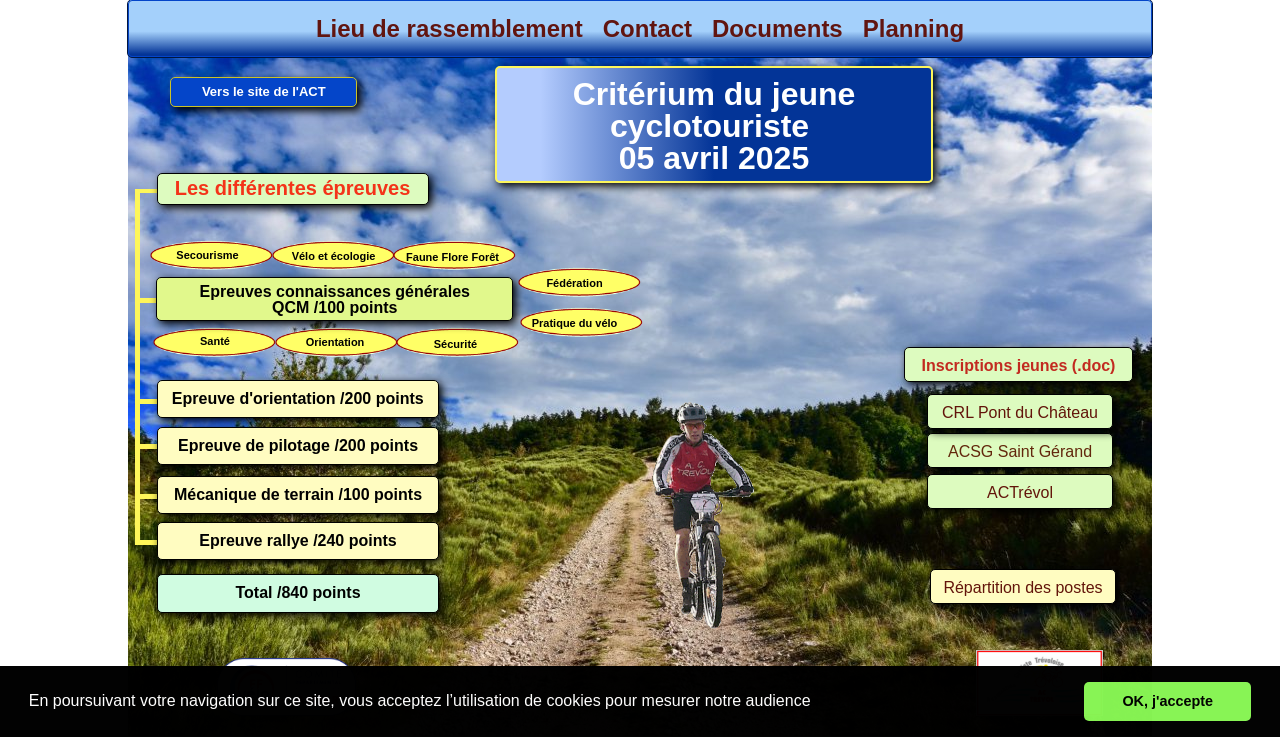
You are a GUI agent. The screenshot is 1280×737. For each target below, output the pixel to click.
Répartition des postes (1022, 587)
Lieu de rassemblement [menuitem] (449, 28)
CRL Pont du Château (1020, 412)
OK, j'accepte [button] (1167, 701)
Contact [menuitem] (647, 28)
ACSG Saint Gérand (1020, 451)
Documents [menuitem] (777, 28)
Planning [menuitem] (913, 28)
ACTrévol (1020, 492)
